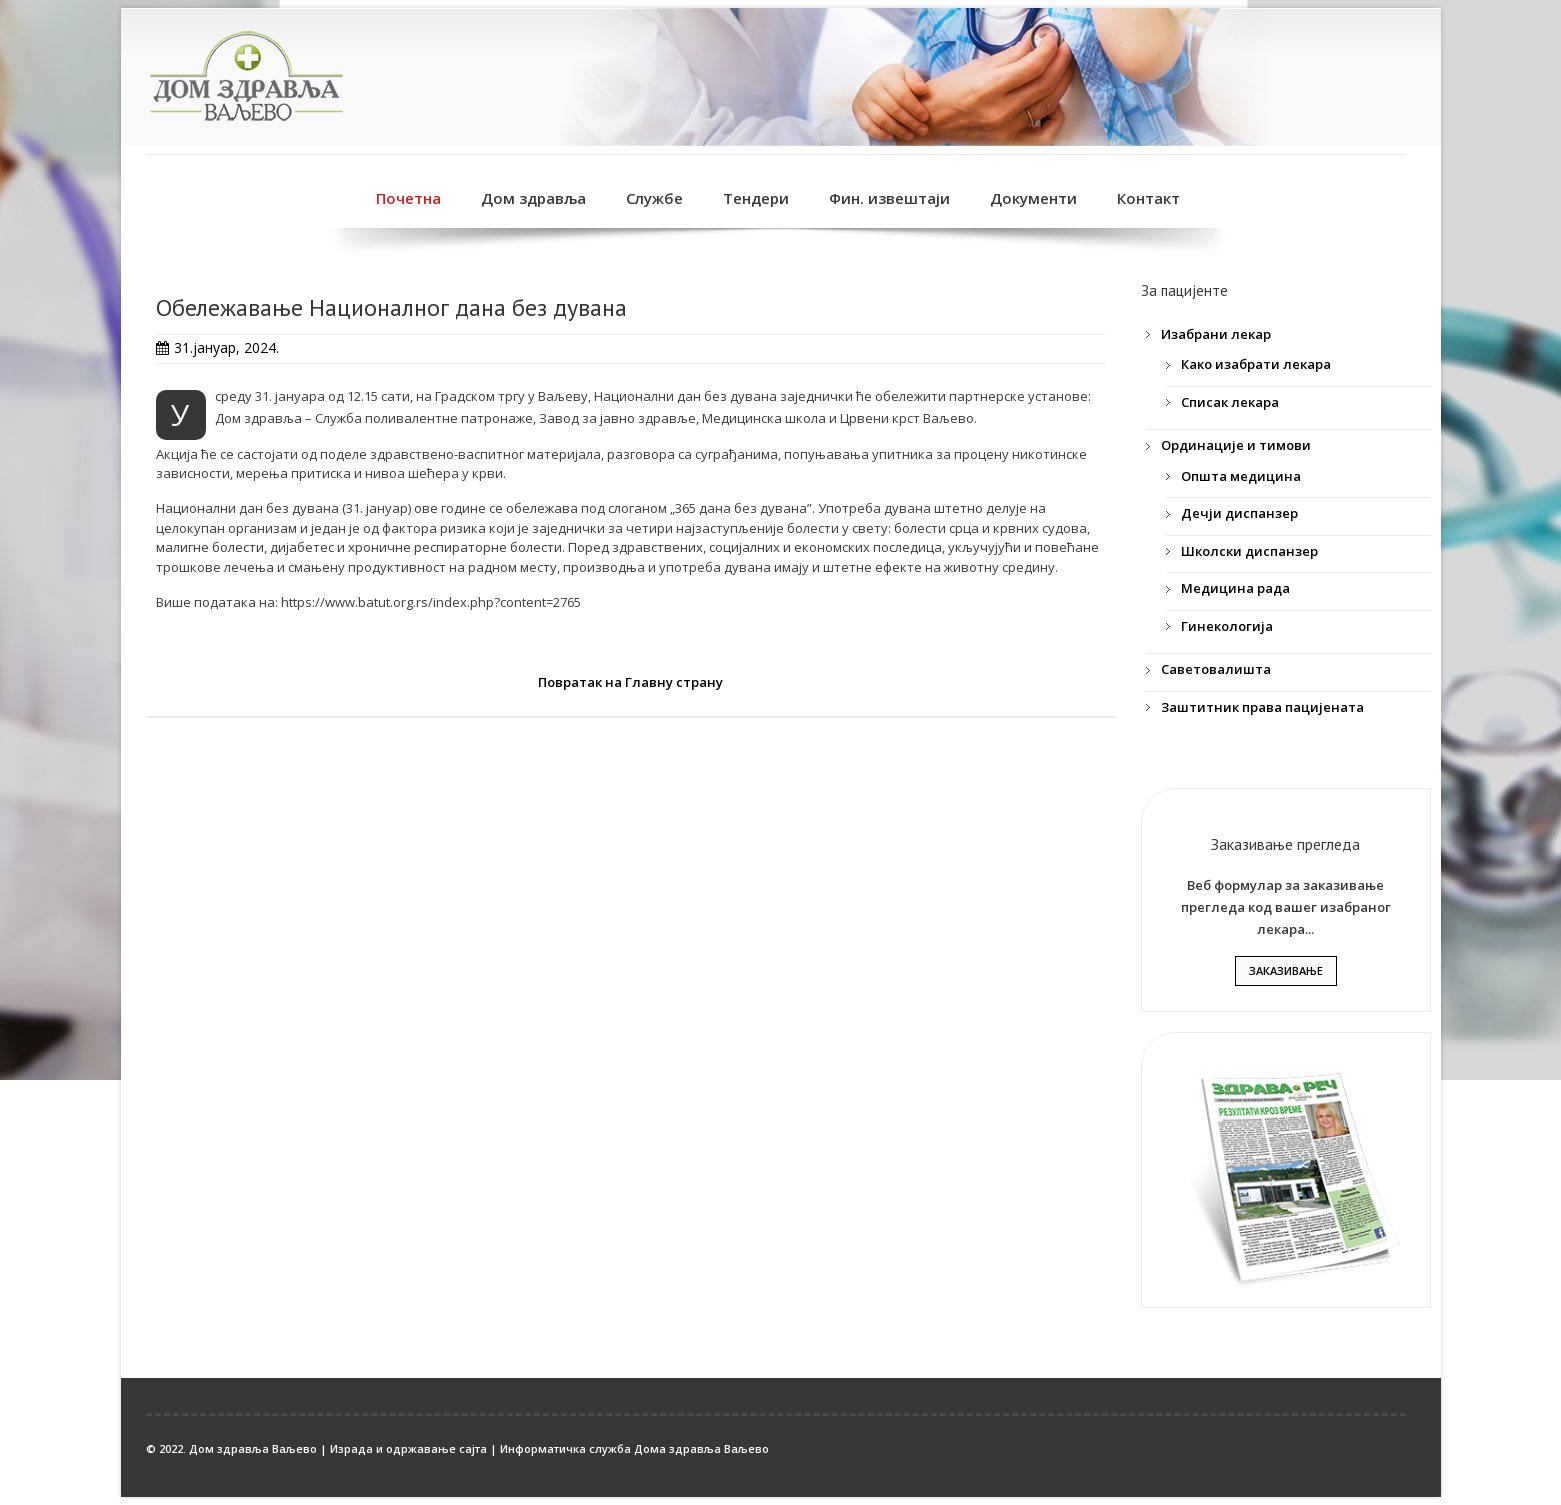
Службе (654, 198)
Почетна (408, 198)
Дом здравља (533, 198)
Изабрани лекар (1216, 334)
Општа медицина (1241, 476)
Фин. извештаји (889, 198)
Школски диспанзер (1249, 551)
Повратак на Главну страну (630, 682)
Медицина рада (1235, 588)
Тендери (756, 198)
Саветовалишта (1216, 669)
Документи (1033, 198)
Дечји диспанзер (1239, 513)
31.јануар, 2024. (226, 347)
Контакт (1148, 198)
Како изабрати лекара (1256, 364)
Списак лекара (1230, 402)
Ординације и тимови (1236, 445)
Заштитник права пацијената (1262, 707)
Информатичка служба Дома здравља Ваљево (634, 1448)
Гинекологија (1227, 626)
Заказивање (1286, 970)
